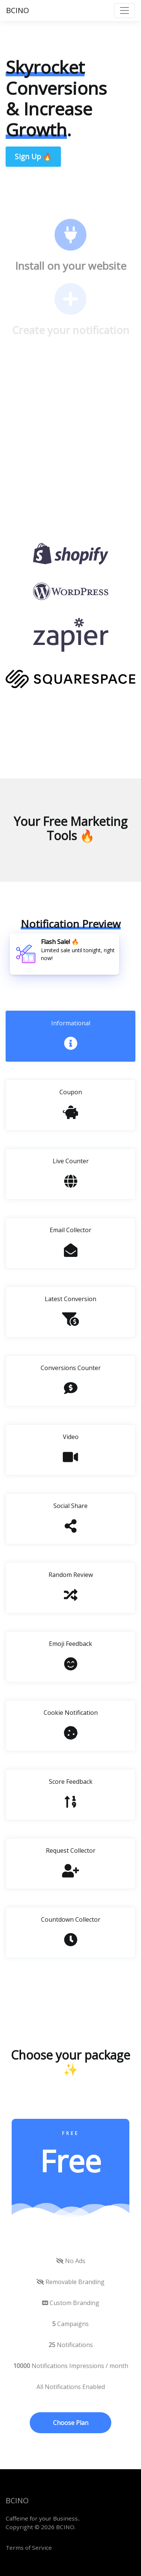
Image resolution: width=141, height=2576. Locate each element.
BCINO (17, 10)
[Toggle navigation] (124, 10)
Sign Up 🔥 (33, 156)
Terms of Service (29, 2547)
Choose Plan (70, 2423)
